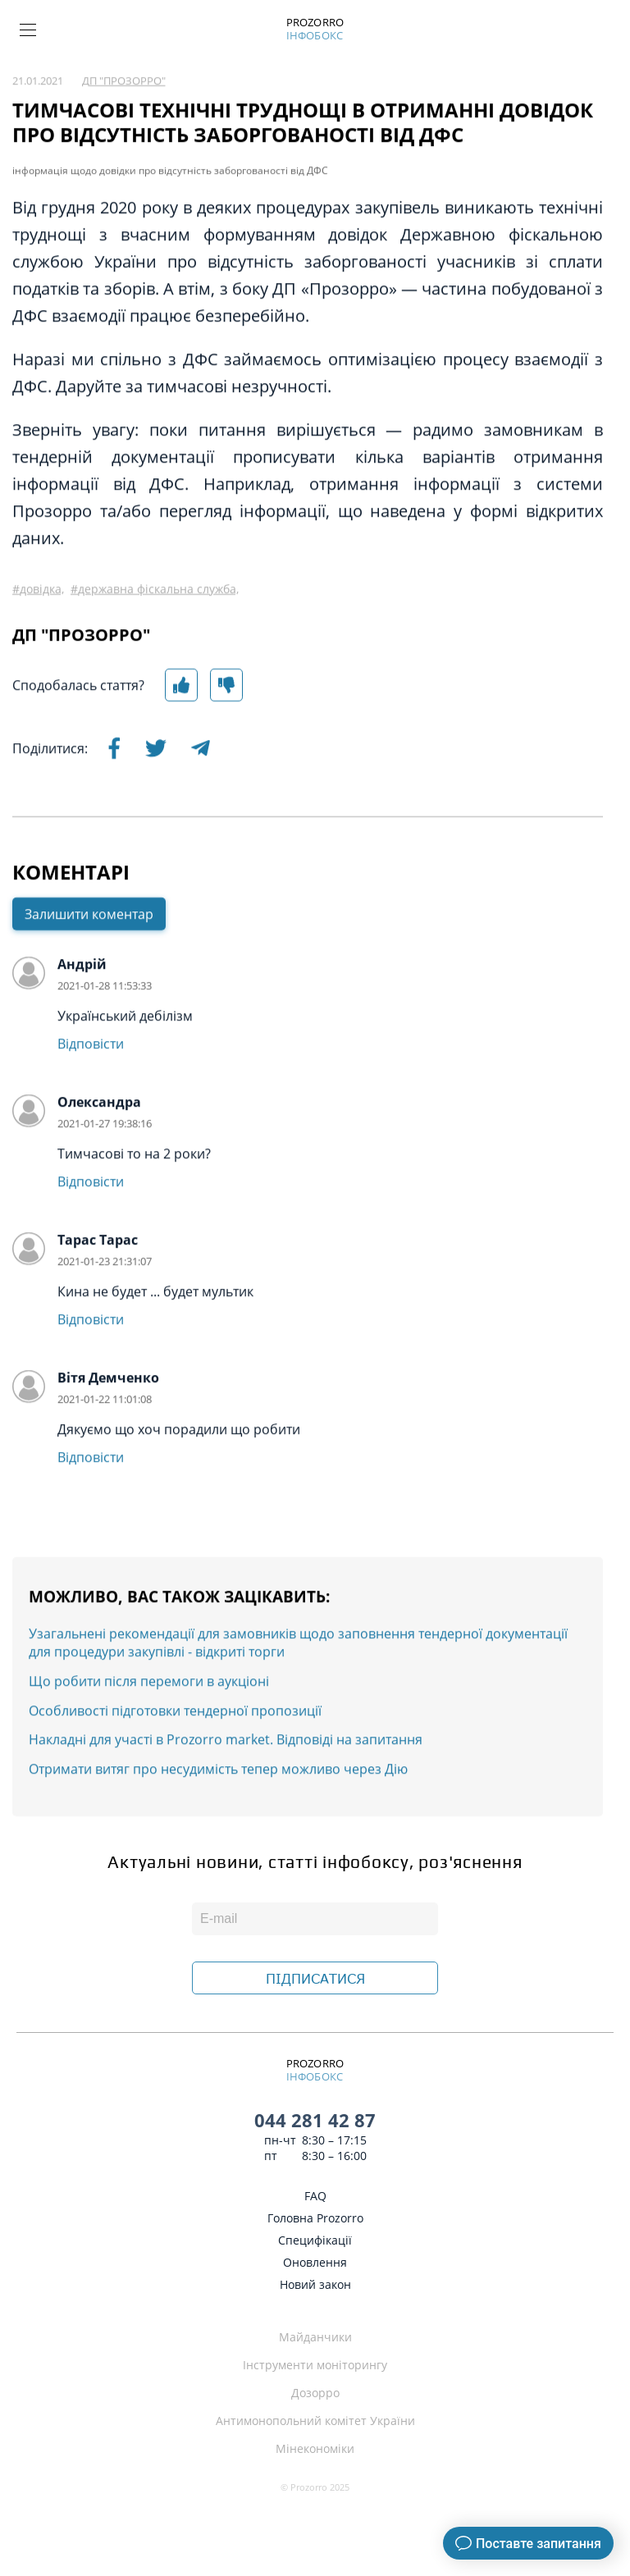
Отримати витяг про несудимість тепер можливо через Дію (218, 1826)
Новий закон (315, 2284)
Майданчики (315, 2337)
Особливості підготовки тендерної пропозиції (175, 1768)
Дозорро (315, 2392)
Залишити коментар (89, 971)
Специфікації (315, 2240)
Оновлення (315, 2262)
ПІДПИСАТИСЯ (315, 1978)
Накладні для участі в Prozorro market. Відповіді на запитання (225, 1797)
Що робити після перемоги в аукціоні (149, 1738)
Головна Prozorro (315, 2218)
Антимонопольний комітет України (315, 2420)
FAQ (315, 2196)
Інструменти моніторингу (315, 2365)
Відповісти (90, 1101)
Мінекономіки (315, 2448)
